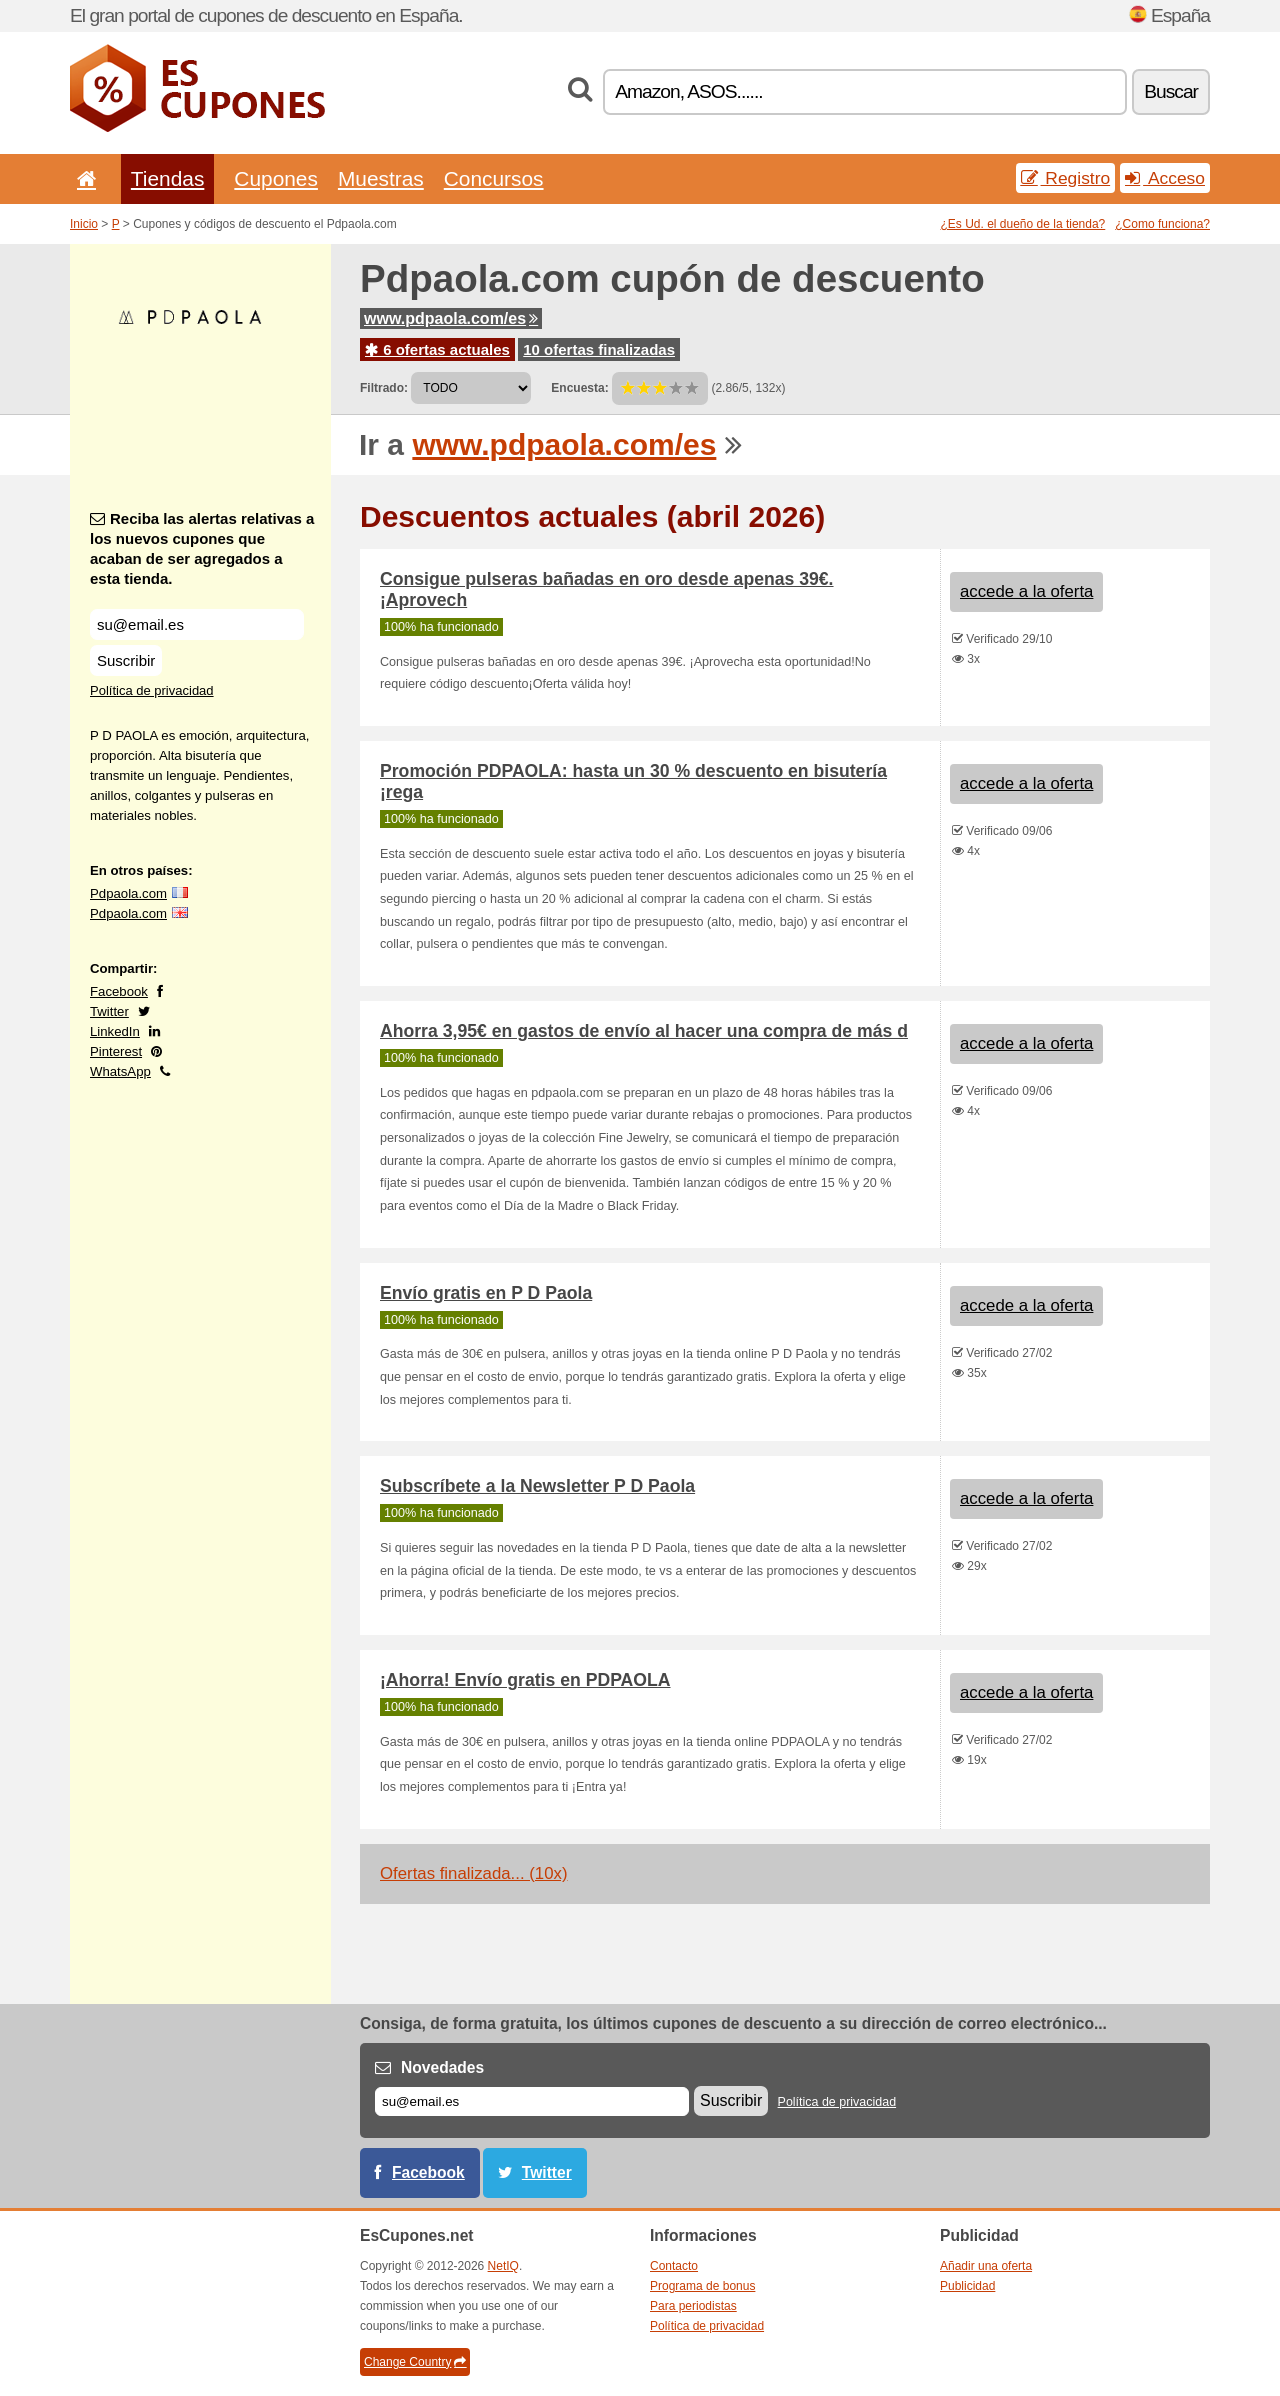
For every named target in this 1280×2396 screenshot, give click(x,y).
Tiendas (168, 178)
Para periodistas (693, 2306)
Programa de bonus (702, 2286)
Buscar (1171, 91)
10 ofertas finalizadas (599, 349)
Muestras (381, 178)
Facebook (119, 991)
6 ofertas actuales (437, 349)
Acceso (1165, 178)
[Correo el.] (532, 2101)
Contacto (674, 2266)
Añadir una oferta (986, 2266)
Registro (1066, 178)
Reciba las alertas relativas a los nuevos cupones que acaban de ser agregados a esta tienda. (202, 548)
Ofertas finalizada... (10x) (473, 1873)
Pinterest (116, 1051)
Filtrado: (384, 388)
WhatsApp (120, 1071)
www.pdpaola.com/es (451, 318)
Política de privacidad (152, 690)
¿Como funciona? (1162, 224)
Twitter (109, 1011)
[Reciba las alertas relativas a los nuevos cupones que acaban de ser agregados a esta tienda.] (197, 624)
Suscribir (126, 660)
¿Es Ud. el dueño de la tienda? (1023, 224)
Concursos (494, 178)
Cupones (276, 178)
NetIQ (503, 2266)
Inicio (84, 224)
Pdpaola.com (128, 893)
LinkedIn (115, 1031)
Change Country (415, 2362)
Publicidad (967, 2286)
